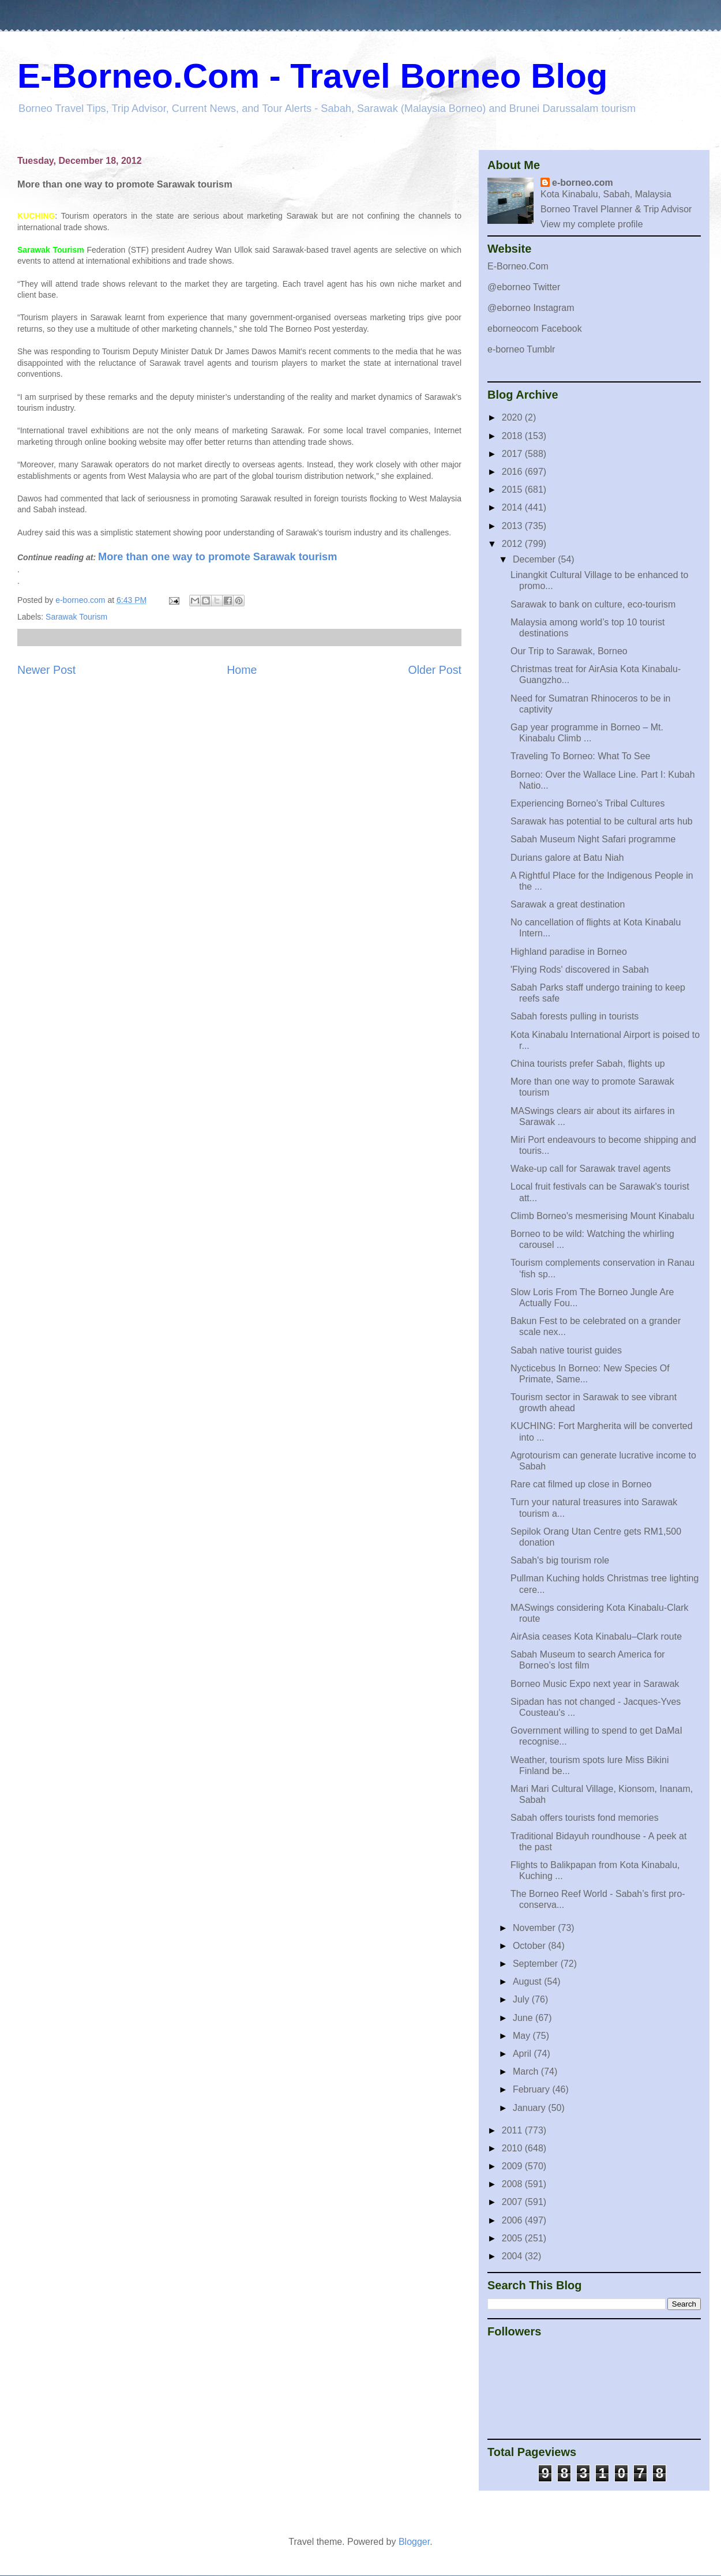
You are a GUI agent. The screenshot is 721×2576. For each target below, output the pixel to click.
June (524, 2018)
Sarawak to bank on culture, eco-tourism (592, 604)
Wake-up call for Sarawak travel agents (590, 1168)
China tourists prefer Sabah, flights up (587, 1063)
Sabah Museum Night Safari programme (592, 839)
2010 (513, 2148)
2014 (513, 507)
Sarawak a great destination (567, 904)
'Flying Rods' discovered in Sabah (579, 969)
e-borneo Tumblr (521, 349)
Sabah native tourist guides (566, 1350)
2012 (513, 544)
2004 (513, 2256)
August (528, 1981)
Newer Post (46, 669)
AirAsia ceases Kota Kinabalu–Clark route (596, 1636)
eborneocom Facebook (534, 328)
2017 (513, 454)
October (530, 1946)
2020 (513, 417)
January (530, 2108)
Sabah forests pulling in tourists (574, 1016)
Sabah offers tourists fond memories (584, 1818)
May (523, 2036)
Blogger (414, 2542)
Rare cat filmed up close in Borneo (581, 1484)
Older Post (434, 669)
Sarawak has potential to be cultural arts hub (601, 821)
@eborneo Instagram (530, 308)
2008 (513, 2184)
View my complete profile (591, 224)
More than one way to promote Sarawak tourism (217, 557)
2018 (513, 436)
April (523, 2053)
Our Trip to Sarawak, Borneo (569, 651)
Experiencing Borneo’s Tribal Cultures (587, 803)
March (527, 2071)
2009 (513, 2166)
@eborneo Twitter (523, 287)
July (522, 1999)
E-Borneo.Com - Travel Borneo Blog (312, 76)
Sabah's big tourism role (559, 1560)
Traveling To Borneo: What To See (580, 756)
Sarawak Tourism (76, 616)
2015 (513, 489)
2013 (513, 526)
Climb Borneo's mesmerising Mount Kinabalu (602, 1216)
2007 (513, 2202)
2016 (513, 472)
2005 (513, 2238)
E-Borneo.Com (518, 266)
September (537, 1963)
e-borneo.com (582, 183)
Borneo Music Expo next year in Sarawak (594, 1684)
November (535, 1928)
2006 (513, 2220)
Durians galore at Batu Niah (567, 858)
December (535, 559)
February (532, 2089)
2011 (513, 2130)
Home (242, 669)
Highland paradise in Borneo (568, 952)
